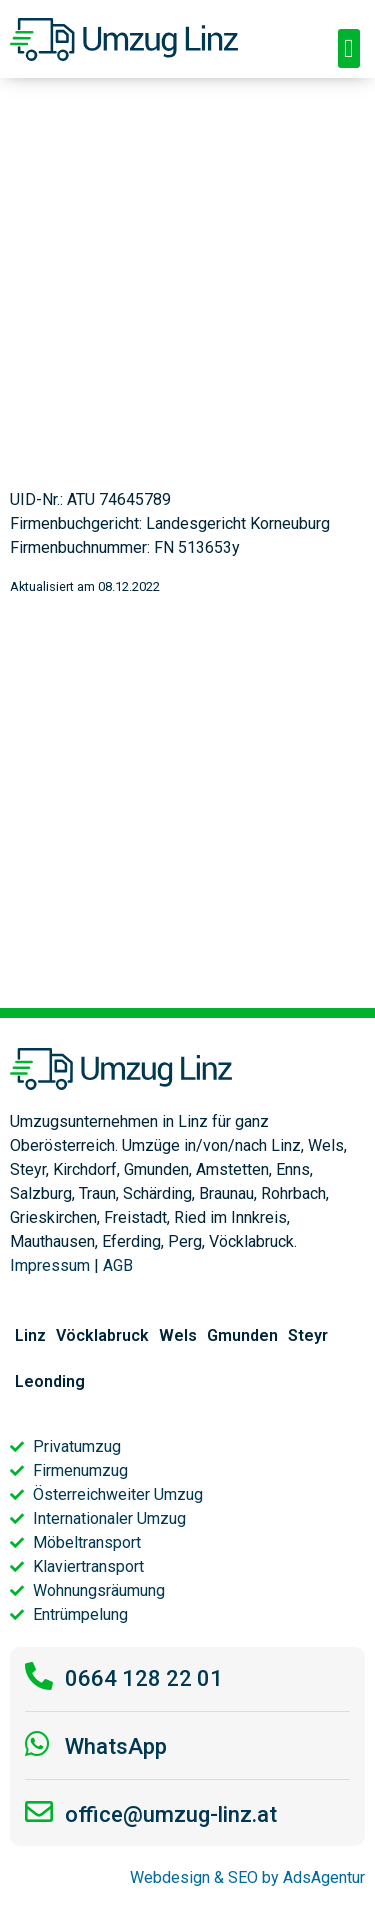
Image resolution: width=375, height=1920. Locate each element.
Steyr (308, 1335)
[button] (349, 48)
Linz (30, 1335)
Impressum (50, 1265)
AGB (118, 1265)
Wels (178, 1335)
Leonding (50, 1381)
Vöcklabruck (102, 1335)
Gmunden (242, 1335)
